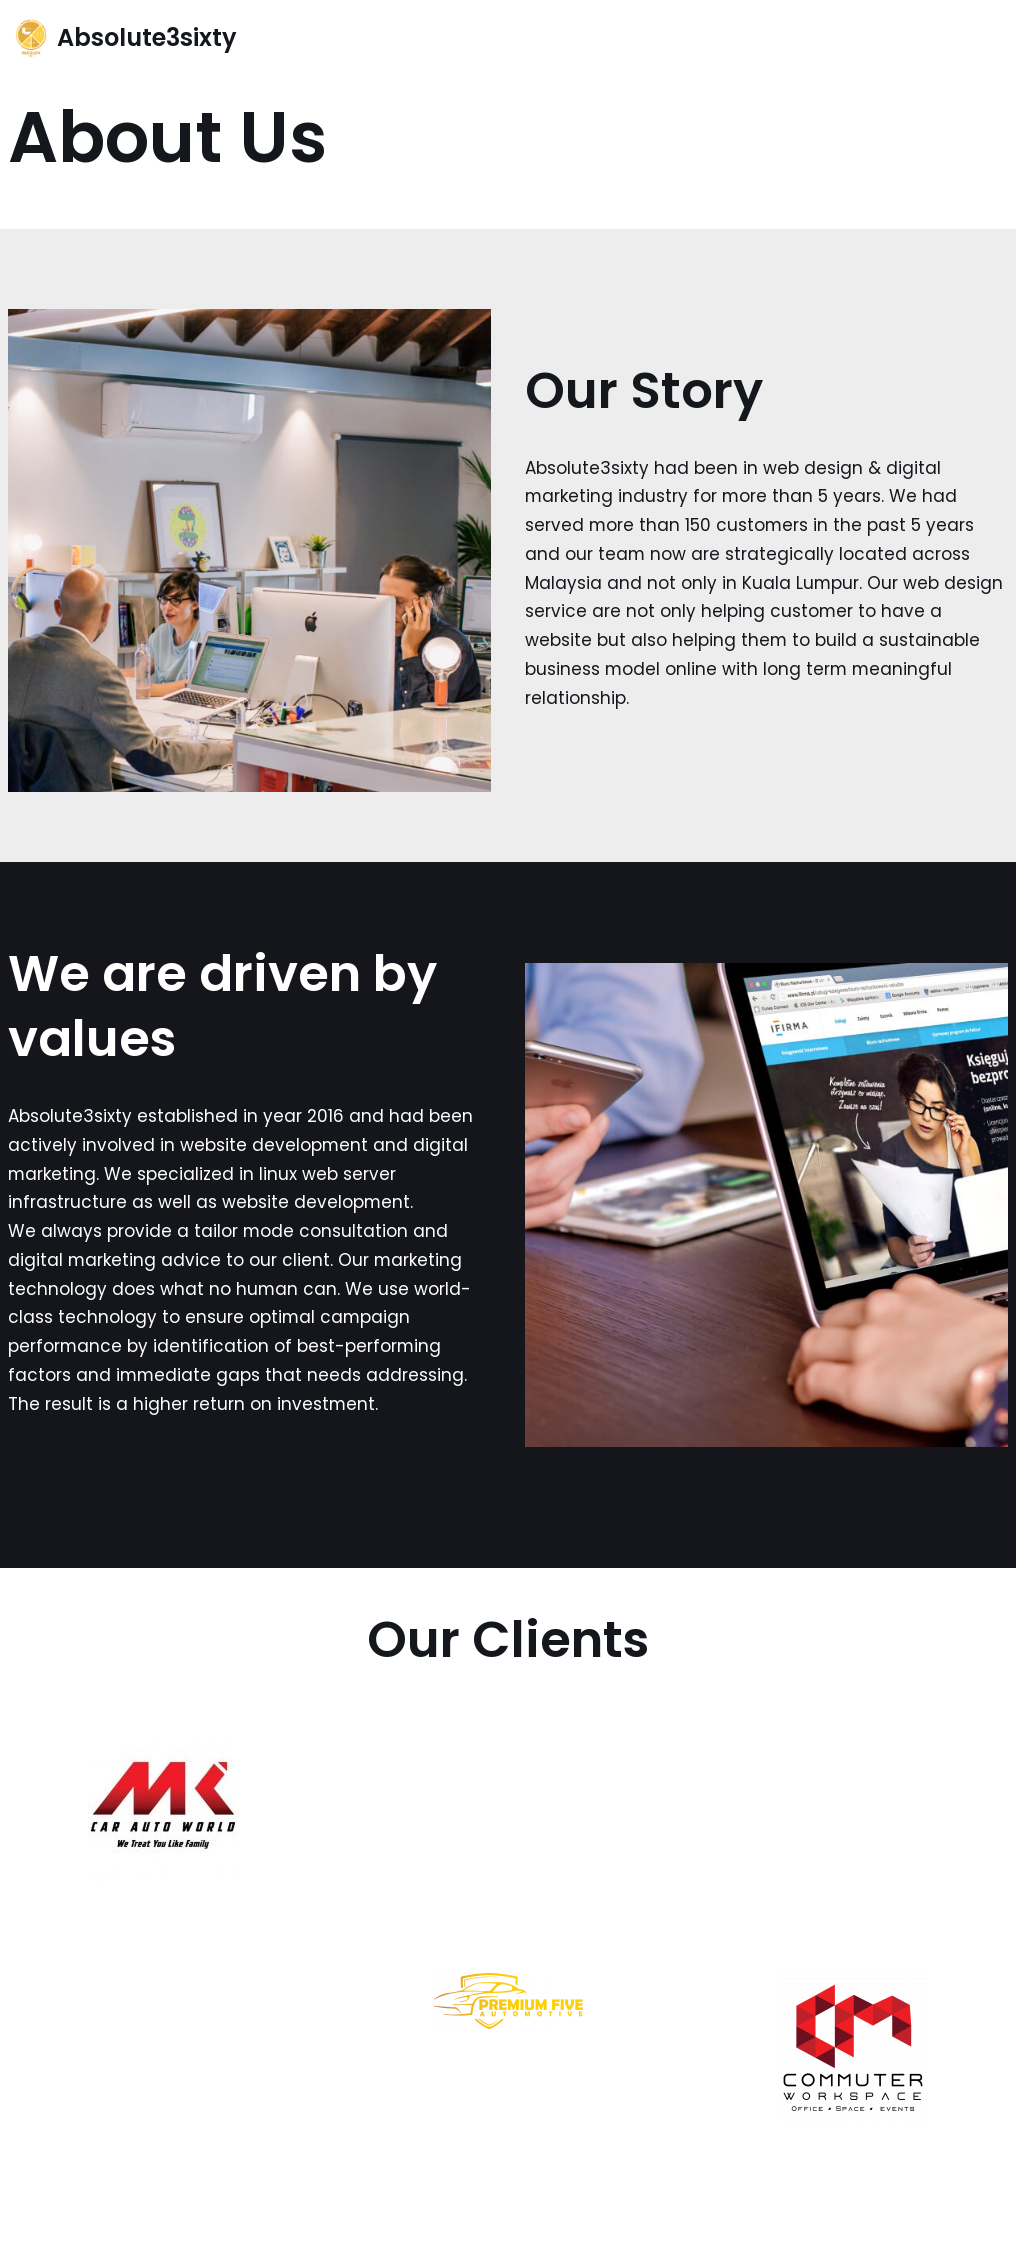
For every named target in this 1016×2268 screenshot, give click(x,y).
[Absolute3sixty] (126, 38)
